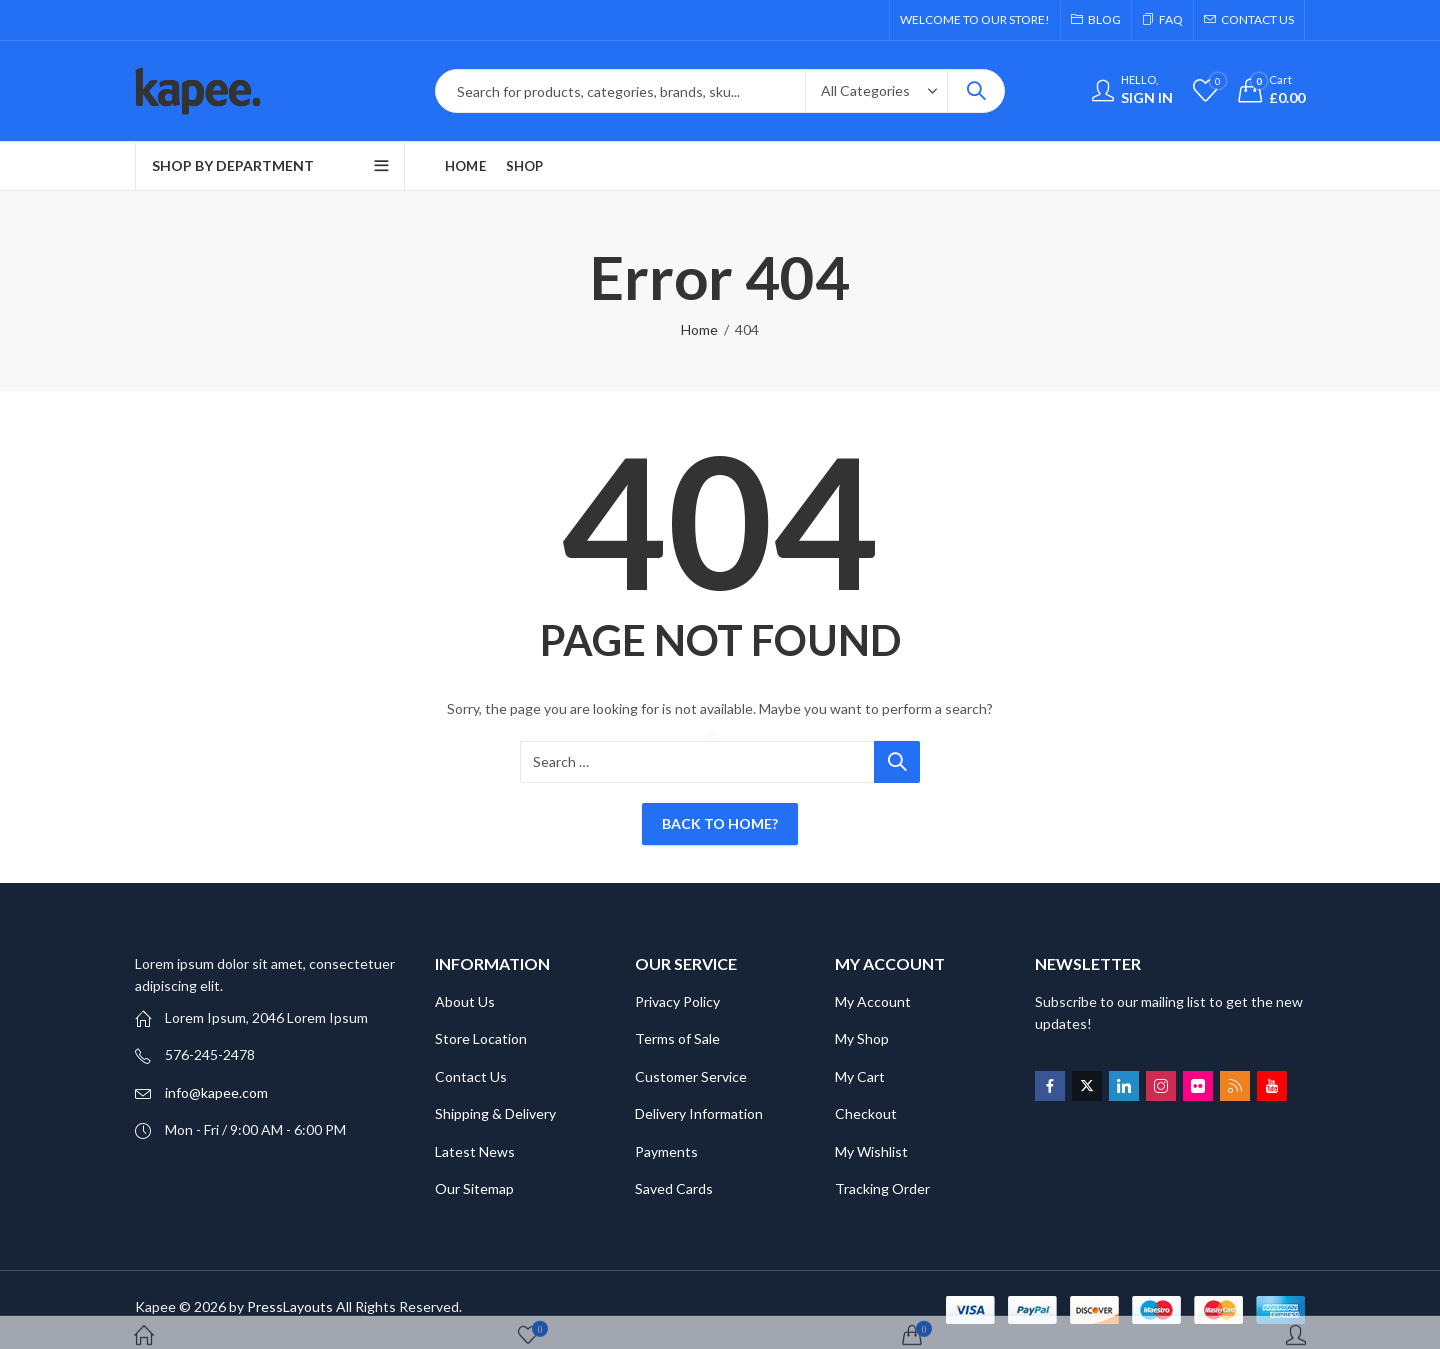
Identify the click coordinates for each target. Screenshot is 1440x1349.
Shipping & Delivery (495, 1113)
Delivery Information (699, 1113)
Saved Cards (674, 1188)
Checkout (866, 1113)
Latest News (475, 1151)
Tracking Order (882, 1188)
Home (699, 329)
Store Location (481, 1038)
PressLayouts (290, 1306)
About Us (465, 1001)
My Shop (862, 1038)
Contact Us (471, 1076)
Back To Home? (720, 823)
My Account (873, 1001)
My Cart (860, 1076)
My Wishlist (871, 1151)
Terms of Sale (677, 1038)
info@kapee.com (216, 1092)
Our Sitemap (474, 1188)
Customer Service (691, 1076)
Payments (666, 1151)
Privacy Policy (677, 1001)
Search (976, 91)
